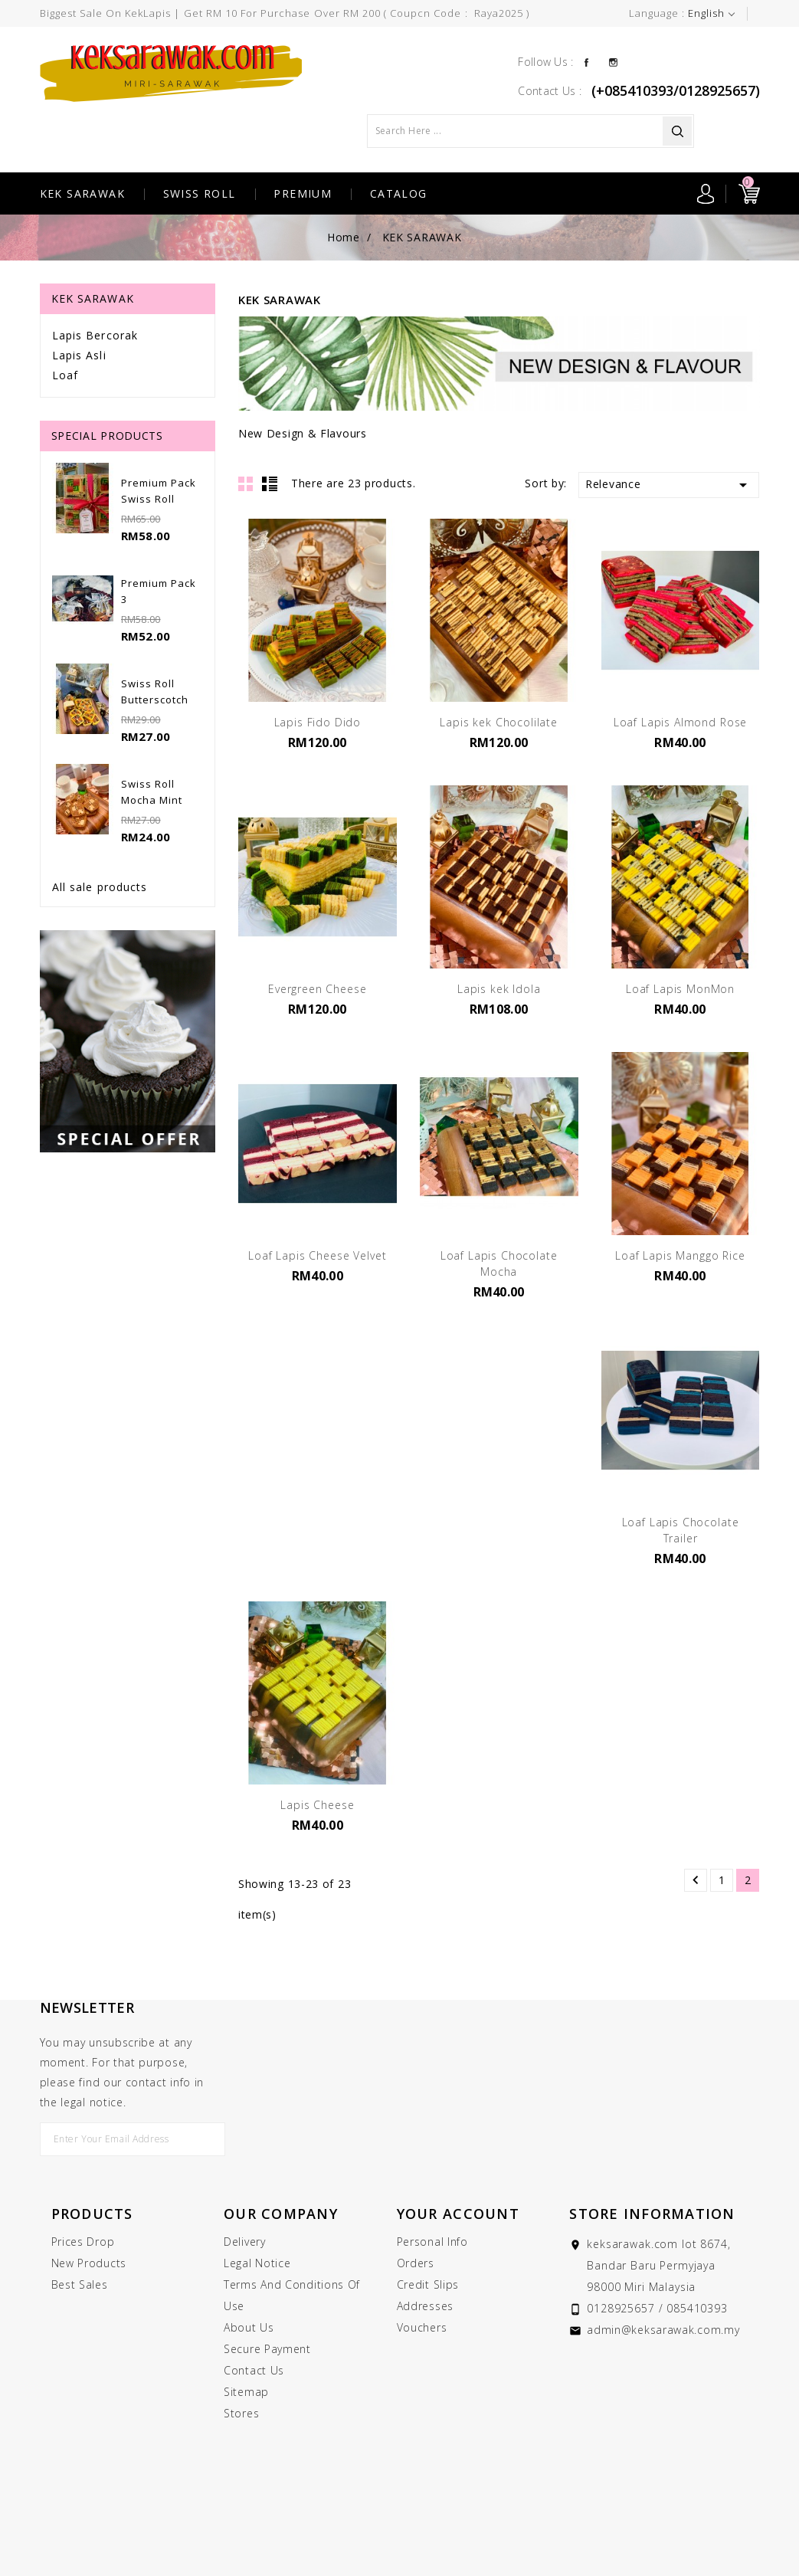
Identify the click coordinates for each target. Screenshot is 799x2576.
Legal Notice (257, 2263)
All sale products (100, 887)
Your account (458, 2213)
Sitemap (246, 2391)
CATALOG (398, 193)
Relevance (668, 485)
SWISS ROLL (199, 193)
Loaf (65, 375)
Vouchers (422, 2327)
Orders (415, 2263)
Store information (652, 2213)
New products (88, 2263)
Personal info (432, 2241)
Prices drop (83, 2241)
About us (249, 2327)
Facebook (586, 61)
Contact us (254, 2370)
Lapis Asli (79, 355)
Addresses (425, 2306)
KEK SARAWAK (82, 193)
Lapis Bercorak (95, 335)
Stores (241, 2413)
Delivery (245, 2241)
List (269, 483)
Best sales (79, 2284)
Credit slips (428, 2284)
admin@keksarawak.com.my (663, 2329)
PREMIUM (302, 193)
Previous (695, 1880)
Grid (246, 483)
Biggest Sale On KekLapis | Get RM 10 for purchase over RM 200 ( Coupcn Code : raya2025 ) (285, 13)
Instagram (613, 61)
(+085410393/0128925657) (675, 90)
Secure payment (267, 2349)
